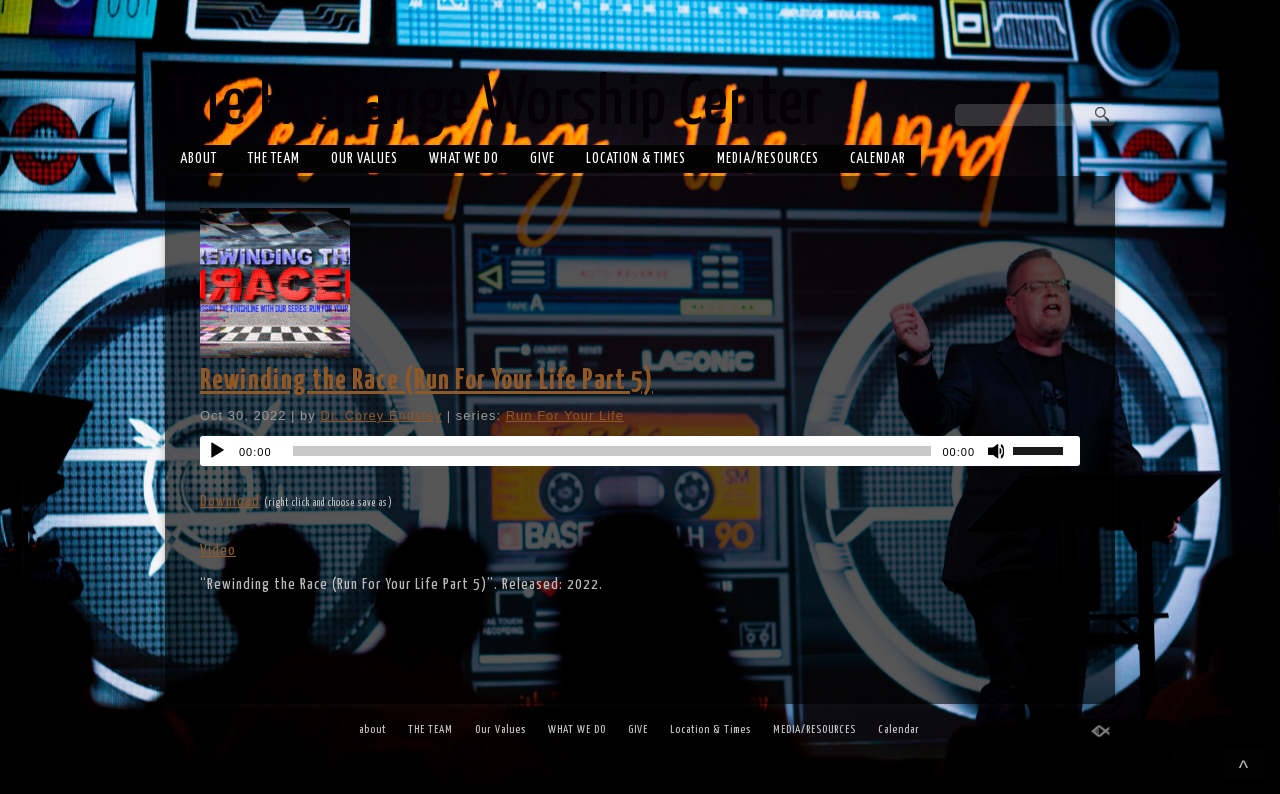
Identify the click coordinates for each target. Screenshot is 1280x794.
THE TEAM (274, 159)
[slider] (612, 451)
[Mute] (997, 451)
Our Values (364, 159)
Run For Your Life (565, 415)
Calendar (878, 159)
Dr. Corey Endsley (381, 415)
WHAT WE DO (464, 159)
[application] (640, 451)
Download (230, 501)
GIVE (542, 159)
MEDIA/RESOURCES (768, 159)
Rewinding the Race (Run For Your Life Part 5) (426, 381)
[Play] (217, 451)
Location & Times (636, 159)
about (198, 159)
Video (218, 550)
